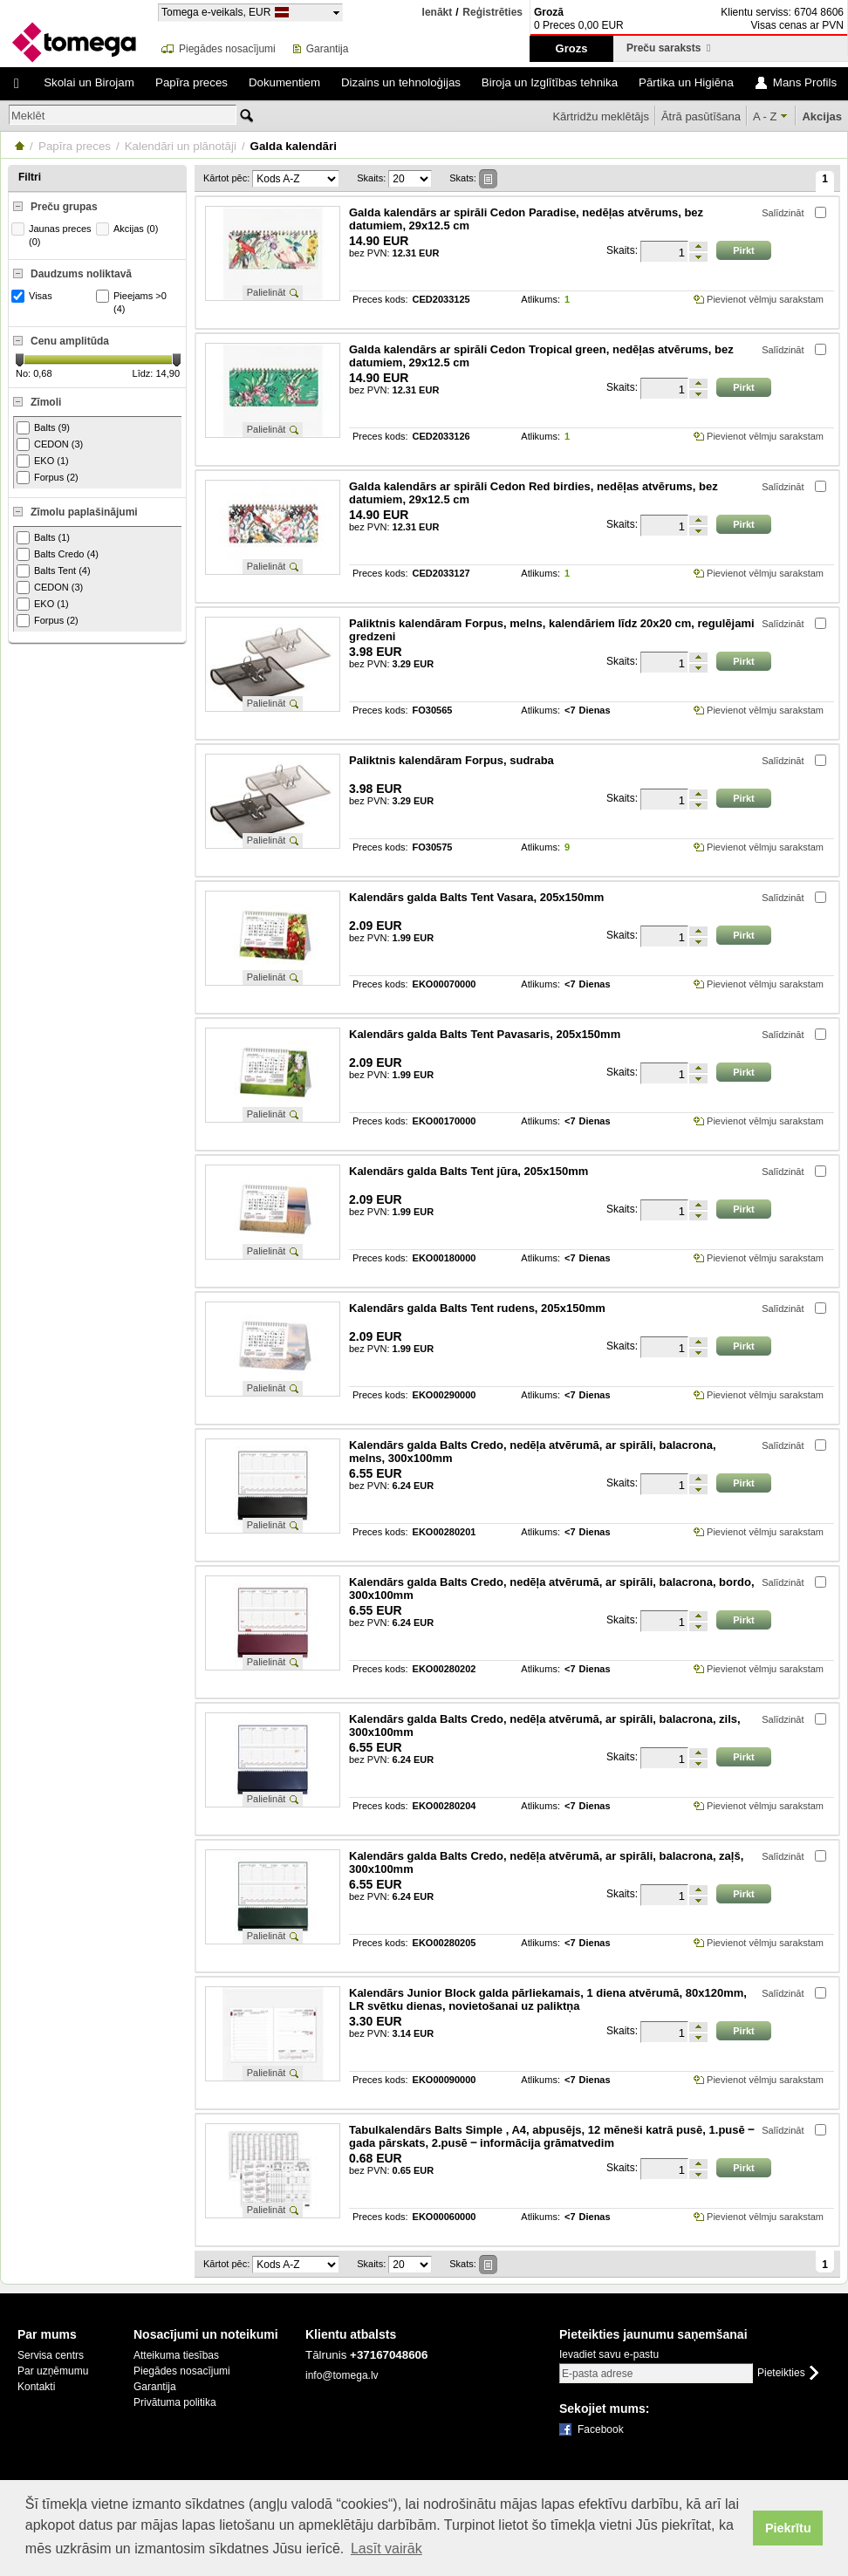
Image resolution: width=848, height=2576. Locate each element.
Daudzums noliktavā (81, 274)
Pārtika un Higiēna (686, 82)
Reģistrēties (492, 12)
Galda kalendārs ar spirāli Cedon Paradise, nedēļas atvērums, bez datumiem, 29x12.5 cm (526, 219)
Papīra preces (191, 82)
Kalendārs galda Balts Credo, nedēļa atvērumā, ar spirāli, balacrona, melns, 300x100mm (532, 1451)
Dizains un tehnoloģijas (401, 82)
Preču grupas (64, 207)
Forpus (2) (48, 477)
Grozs (572, 48)
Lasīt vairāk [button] (386, 2548)
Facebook (601, 2429)
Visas (34, 296)
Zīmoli (46, 402)
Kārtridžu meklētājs (600, 116)
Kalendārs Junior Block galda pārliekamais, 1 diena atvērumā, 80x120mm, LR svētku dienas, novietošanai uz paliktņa (548, 1999)
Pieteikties (781, 2373)
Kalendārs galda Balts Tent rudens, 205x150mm (477, 1308)
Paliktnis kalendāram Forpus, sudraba (451, 760)
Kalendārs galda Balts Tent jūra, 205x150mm (468, 1171)
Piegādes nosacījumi (227, 49)
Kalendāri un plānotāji (180, 146)
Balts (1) (43, 537)
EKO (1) (43, 461)
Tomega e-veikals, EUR (215, 11)
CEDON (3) (50, 444)
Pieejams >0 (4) (133, 302)
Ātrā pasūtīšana (701, 116)
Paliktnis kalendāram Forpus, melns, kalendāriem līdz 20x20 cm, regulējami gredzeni (552, 630)
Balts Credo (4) (58, 554)
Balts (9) (43, 427)
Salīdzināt (783, 213)
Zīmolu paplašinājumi (84, 512)
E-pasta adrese (597, 2374)
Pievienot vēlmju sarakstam (765, 299)
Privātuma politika (174, 2402)
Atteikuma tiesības (176, 2355)
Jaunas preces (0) (54, 234)
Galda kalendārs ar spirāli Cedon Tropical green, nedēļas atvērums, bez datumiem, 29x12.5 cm (541, 356)
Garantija (327, 49)
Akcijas (822, 116)
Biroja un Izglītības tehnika (550, 82)
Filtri (29, 177)
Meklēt (27, 115)
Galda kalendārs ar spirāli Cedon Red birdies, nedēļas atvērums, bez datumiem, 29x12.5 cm (533, 493)
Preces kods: (380, 299)
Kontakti (36, 2387)
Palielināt (266, 292)
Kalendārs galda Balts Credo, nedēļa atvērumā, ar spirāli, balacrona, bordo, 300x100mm (552, 1588)
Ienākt (437, 12)
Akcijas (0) (129, 229)
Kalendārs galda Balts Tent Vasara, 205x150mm (476, 897)
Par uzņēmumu (52, 2371)
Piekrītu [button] (788, 2528)
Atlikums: (540, 299)
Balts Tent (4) (54, 570)
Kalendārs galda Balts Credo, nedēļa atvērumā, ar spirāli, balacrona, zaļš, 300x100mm (546, 1862)
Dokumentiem (284, 82)
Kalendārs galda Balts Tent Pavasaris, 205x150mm (484, 1034)
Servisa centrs (50, 2355)
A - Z (764, 116)
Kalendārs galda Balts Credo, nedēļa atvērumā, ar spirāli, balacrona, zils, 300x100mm (545, 1725)
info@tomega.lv (342, 2375)
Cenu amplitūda (70, 341)
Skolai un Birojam (89, 82)
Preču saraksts (668, 48)
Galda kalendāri (293, 146)
